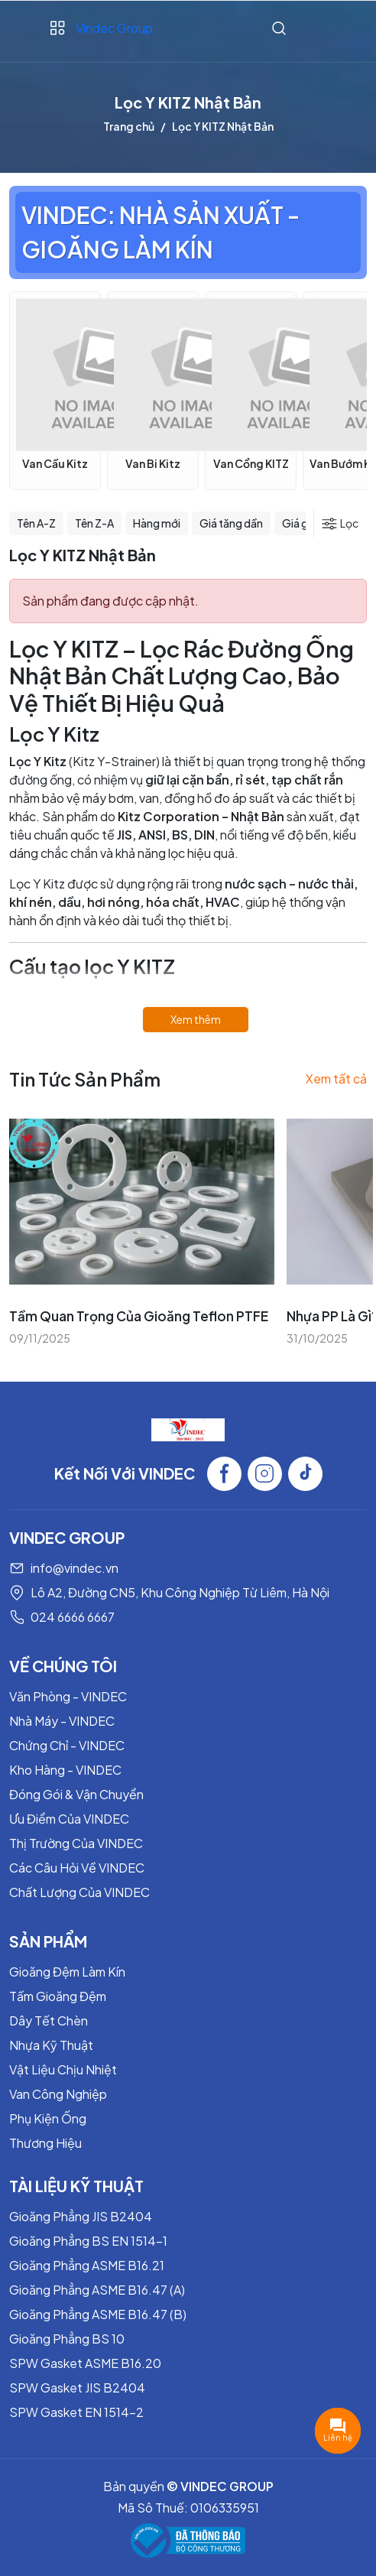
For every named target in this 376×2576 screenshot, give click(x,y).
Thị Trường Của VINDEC (76, 1843)
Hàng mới (156, 523)
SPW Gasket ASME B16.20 (85, 2363)
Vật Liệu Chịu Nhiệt (63, 2069)
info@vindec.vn (74, 1568)
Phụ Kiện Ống (47, 2118)
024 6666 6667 (73, 1617)
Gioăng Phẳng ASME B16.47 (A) (97, 2290)
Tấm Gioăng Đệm (57, 1996)
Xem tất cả (336, 1078)
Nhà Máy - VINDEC (62, 1721)
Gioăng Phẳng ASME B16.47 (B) (97, 2314)
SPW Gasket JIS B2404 (77, 2387)
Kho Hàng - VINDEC (65, 1770)
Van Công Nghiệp (58, 2094)
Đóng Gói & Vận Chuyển (76, 1794)
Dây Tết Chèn (48, 2020)
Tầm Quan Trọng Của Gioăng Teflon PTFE (138, 1315)
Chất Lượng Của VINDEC (79, 1892)
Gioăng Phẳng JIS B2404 (80, 2216)
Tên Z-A (94, 523)
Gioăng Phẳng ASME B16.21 (86, 2265)
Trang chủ (128, 126)
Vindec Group (114, 28)
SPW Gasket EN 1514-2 (76, 2412)
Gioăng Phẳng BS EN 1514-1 (88, 2241)
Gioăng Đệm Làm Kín (67, 1972)
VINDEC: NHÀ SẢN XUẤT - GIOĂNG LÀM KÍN (160, 232)
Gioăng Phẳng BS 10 (67, 2339)
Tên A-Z (36, 523)
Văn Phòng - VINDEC (68, 1696)
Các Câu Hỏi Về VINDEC (76, 1868)
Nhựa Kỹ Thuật (51, 2045)
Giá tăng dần (231, 523)
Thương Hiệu (45, 2143)
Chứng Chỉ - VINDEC (67, 1745)
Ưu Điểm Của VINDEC (69, 1819)
